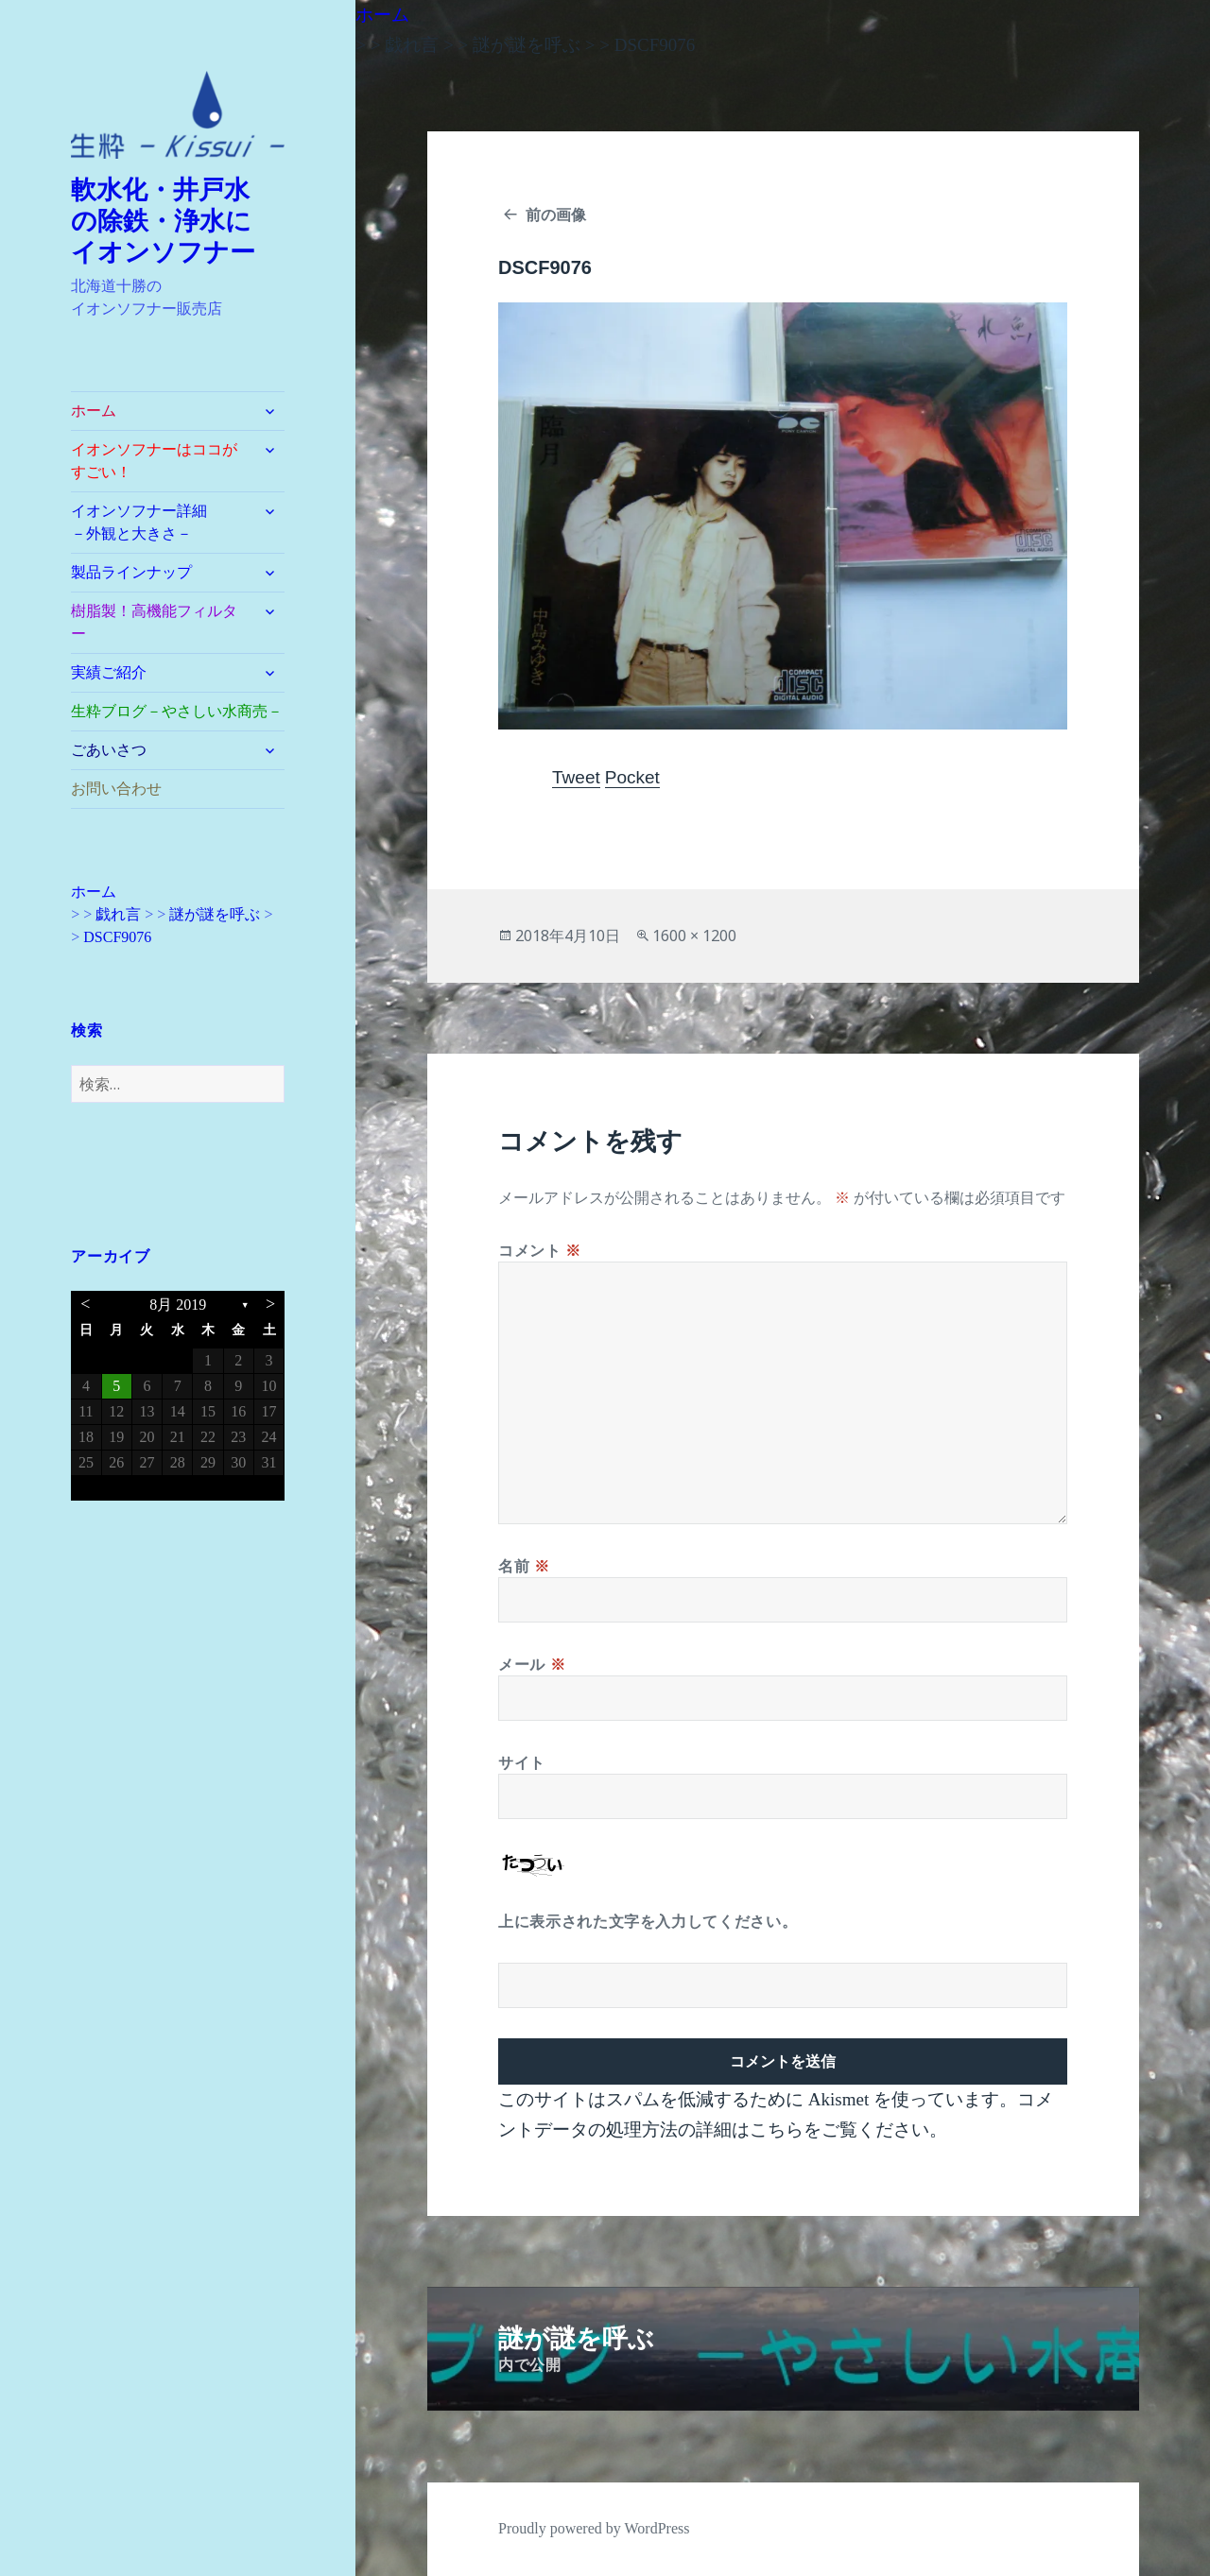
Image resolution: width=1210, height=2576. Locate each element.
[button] (178, 115)
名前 (524, 1565)
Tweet (576, 777)
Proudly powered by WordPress (593, 2528)
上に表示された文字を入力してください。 (647, 1921)
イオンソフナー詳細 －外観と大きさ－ (161, 522)
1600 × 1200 (694, 935)
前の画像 (556, 214)
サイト (521, 1762)
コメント (539, 1250)
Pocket (632, 777)
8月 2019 (177, 1305)
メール (531, 1664)
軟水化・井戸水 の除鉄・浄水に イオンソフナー (174, 221)
